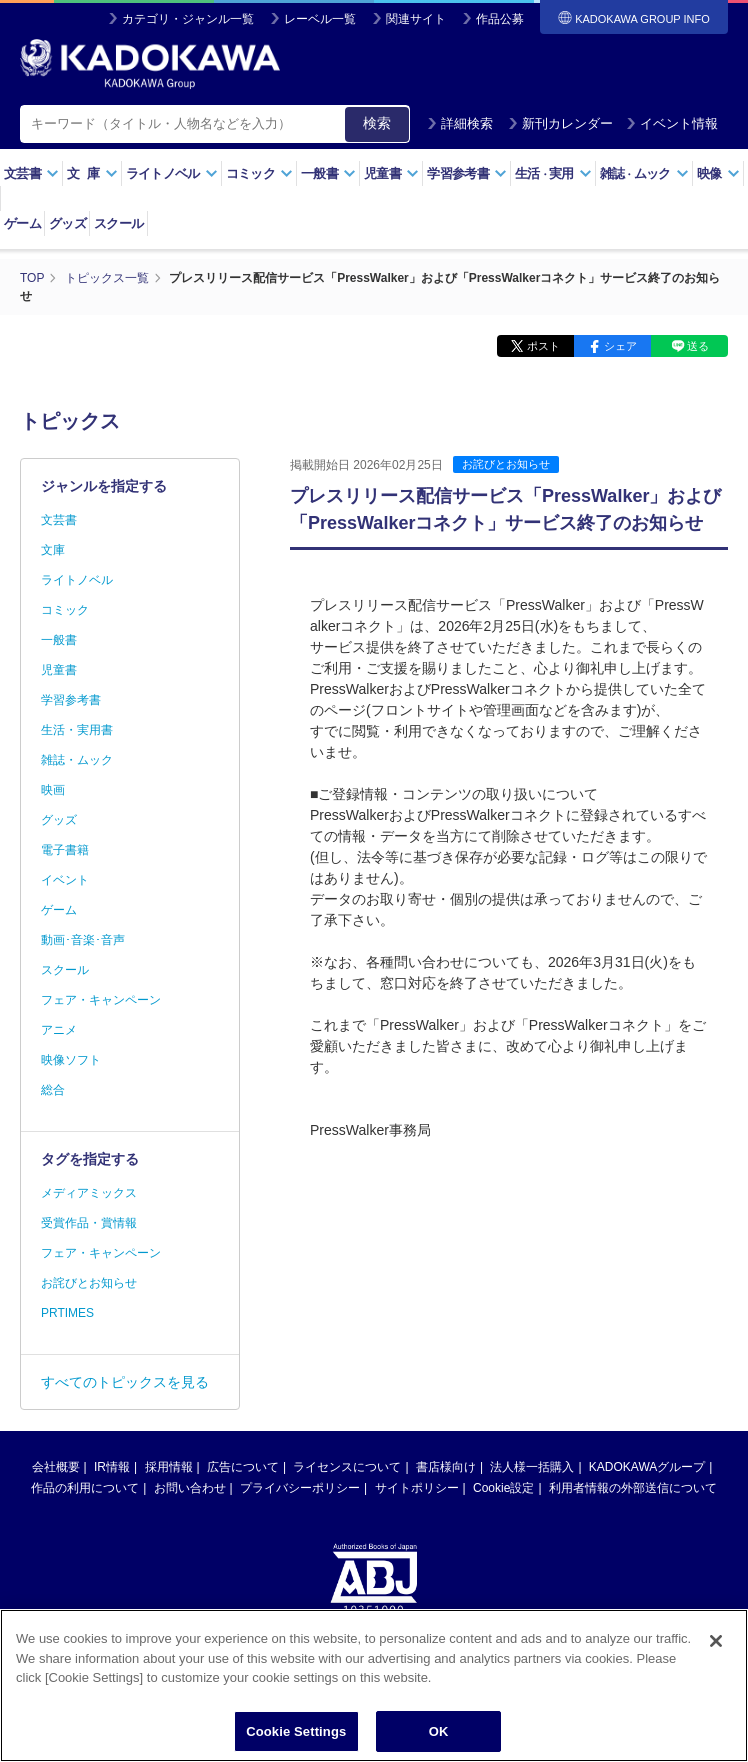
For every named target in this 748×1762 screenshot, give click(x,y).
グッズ (67, 223)
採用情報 (169, 1467)
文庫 (53, 550)
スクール (118, 223)
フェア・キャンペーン (101, 1000)
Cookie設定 (503, 1488)
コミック (259, 173)
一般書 (328, 173)
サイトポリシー (417, 1488)
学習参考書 (467, 173)
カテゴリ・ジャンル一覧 (188, 19)
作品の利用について (85, 1488)
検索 (377, 123)
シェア (620, 346)
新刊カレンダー (560, 123)
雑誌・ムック (77, 760)
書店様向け (446, 1467)
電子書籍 (65, 850)
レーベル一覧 (320, 19)
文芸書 (31, 173)
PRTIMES (67, 1313)
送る (698, 346)
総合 (53, 1090)
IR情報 (112, 1467)
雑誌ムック (644, 173)
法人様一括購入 (532, 1467)
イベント (65, 880)
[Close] (716, 1651)
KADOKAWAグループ (647, 1467)
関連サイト (416, 19)
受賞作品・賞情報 (89, 1223)
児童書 (391, 173)
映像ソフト (71, 1060)
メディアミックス (89, 1193)
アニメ (59, 1030)
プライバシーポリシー (300, 1488)
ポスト (543, 346)
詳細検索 (460, 123)
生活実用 (553, 173)
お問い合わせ (190, 1488)
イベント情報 (672, 123)
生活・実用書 (77, 730)
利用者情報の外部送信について (633, 1488)
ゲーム (22, 223)
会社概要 (56, 1467)
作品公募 (500, 19)
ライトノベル (172, 173)
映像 (718, 173)
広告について (243, 1467)
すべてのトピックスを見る (125, 1382)
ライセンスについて (347, 1467)
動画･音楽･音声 (83, 940)
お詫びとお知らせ (506, 464)
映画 (53, 790)
